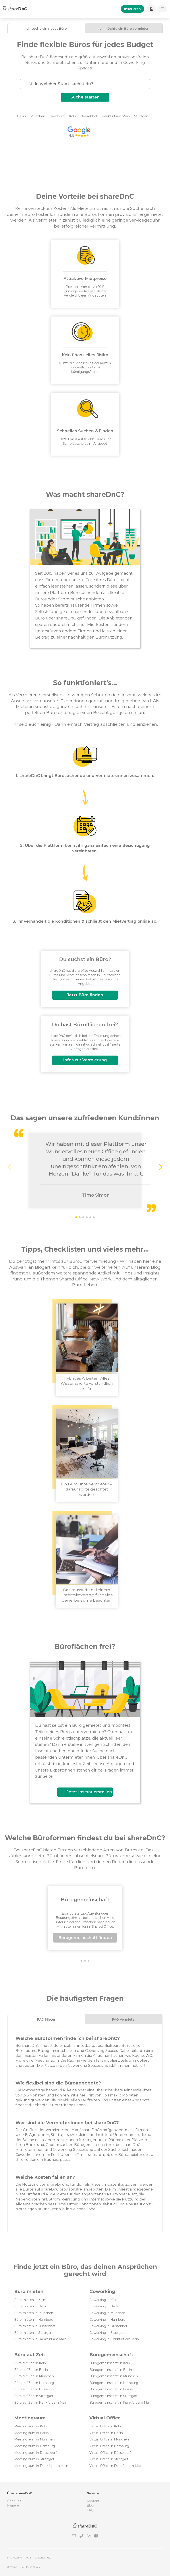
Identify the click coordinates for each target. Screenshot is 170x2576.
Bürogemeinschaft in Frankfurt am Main (120, 2403)
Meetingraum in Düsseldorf (35, 2453)
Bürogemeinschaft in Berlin (110, 2370)
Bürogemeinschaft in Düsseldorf (114, 2389)
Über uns (14, 2501)
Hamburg (57, 116)
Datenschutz (43, 2557)
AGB (28, 2557)
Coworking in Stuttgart (107, 2333)
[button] (160, 1167)
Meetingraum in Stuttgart (34, 2459)
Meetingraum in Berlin (31, 2433)
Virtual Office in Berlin (106, 2433)
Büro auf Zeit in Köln (30, 2363)
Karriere (13, 2505)
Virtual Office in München (109, 2439)
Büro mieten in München (33, 2313)
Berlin (21, 116)
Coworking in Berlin (104, 2306)
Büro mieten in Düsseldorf (34, 2326)
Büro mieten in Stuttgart (33, 2333)
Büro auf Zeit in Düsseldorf (35, 2389)
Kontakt (93, 2501)
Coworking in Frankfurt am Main (114, 2339)
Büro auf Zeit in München (34, 2376)
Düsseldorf (88, 116)
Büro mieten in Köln (29, 2300)
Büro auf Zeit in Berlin (31, 2370)
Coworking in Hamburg (107, 2320)
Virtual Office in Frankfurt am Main (115, 2466)
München (37, 116)
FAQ (90, 2510)
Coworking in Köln (103, 2300)
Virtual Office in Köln (105, 2426)
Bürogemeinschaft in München (113, 2376)
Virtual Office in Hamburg (109, 2446)
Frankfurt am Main (115, 116)
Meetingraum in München (34, 2439)
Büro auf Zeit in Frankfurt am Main (40, 2403)
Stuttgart (141, 116)
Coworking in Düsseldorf (108, 2326)
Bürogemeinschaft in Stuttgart (113, 2396)
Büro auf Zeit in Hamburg (34, 2383)
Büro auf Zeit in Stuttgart (33, 2396)
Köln (72, 116)
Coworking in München (107, 2313)
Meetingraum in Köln (30, 2426)
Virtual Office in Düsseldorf (110, 2453)
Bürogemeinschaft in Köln (109, 2363)
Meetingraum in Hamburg (34, 2446)
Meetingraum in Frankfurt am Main (41, 2466)
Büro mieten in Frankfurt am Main (40, 2339)
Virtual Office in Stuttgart (108, 2459)
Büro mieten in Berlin (30, 2306)
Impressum (14, 2557)
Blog (90, 2505)
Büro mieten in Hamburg (33, 2320)
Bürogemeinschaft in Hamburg (113, 2383)
